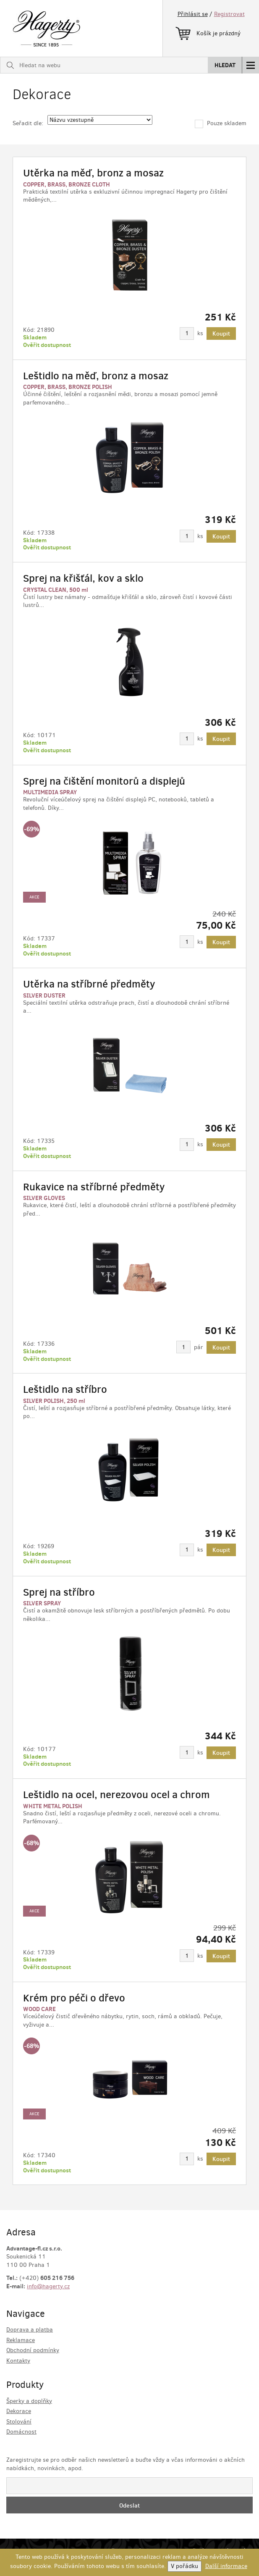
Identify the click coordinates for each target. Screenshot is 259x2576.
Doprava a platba (29, 2330)
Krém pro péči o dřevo (74, 1998)
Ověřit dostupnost (47, 345)
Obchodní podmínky (32, 2350)
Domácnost (21, 2432)
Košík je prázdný (208, 32)
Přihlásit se (193, 14)
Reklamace (20, 2340)
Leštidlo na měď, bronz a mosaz (95, 376)
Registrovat (229, 14)
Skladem (35, 337)
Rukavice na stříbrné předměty (94, 1187)
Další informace (226, 2566)
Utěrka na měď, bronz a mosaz (93, 173)
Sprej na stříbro (59, 1592)
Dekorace (18, 2411)
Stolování (18, 2422)
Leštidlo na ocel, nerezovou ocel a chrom (116, 1794)
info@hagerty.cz (48, 2286)
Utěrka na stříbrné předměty (89, 984)
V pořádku (184, 2566)
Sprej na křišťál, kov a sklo (83, 578)
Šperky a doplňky (29, 2401)
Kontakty (18, 2361)
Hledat (225, 65)
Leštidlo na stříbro (65, 1389)
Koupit (221, 333)
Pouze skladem (220, 123)
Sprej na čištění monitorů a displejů (104, 781)
